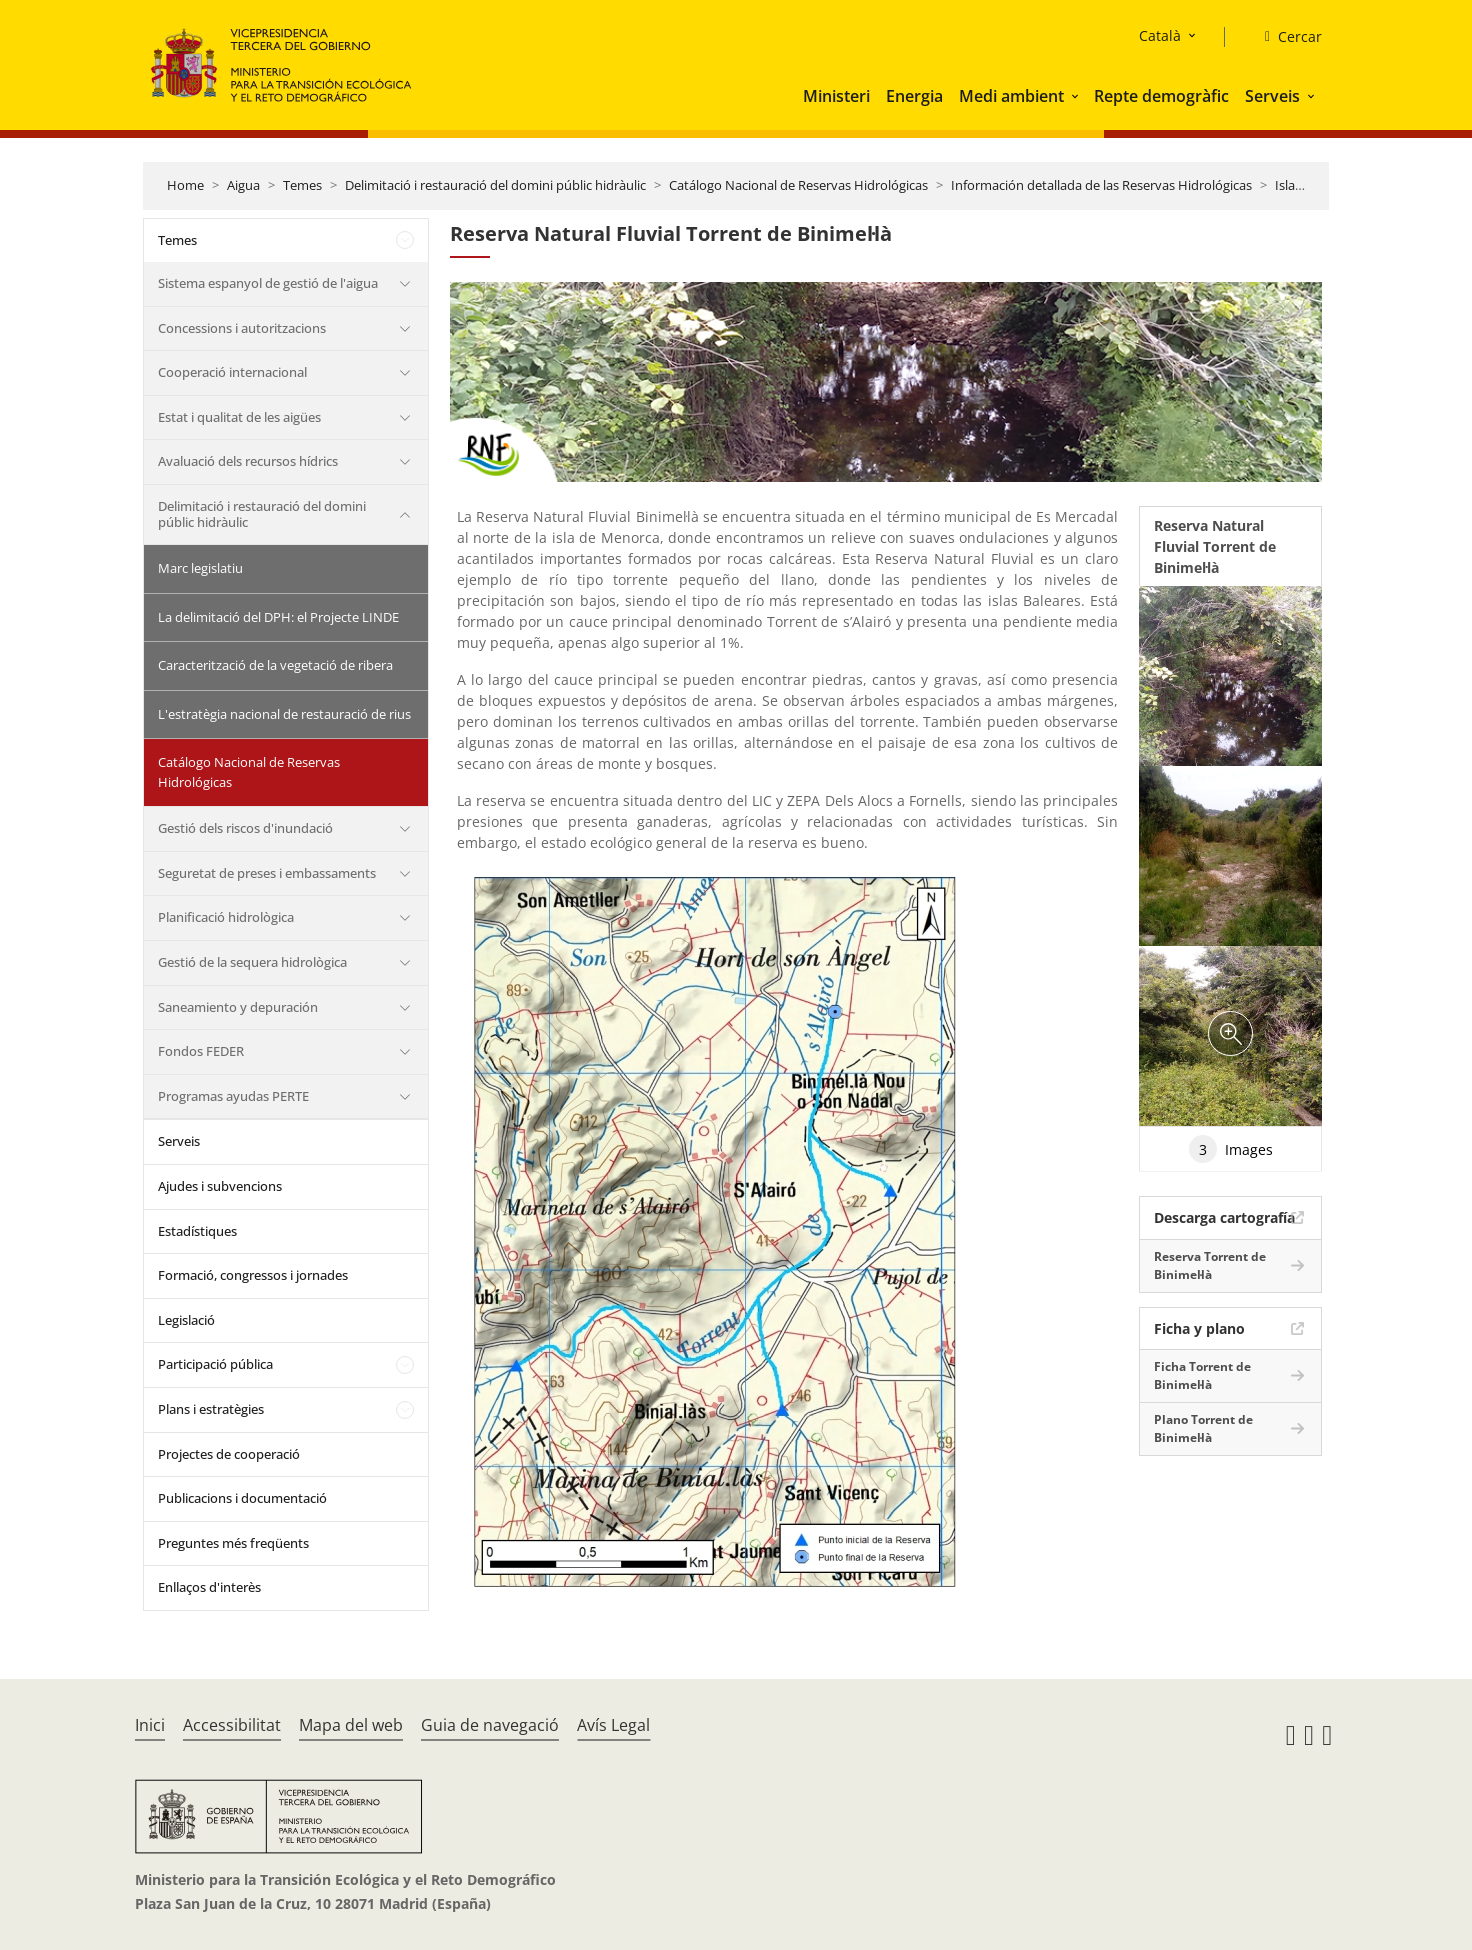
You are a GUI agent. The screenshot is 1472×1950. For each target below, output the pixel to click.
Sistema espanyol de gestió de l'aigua (268, 283)
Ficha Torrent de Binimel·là (1202, 1375)
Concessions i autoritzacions (242, 328)
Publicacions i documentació (242, 1498)
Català (1160, 35)
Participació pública (215, 1364)
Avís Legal (613, 1725)
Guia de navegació (490, 1725)
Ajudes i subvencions (220, 1186)
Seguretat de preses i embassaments (267, 873)
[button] (1077, 96)
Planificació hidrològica (226, 917)
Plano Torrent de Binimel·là (1203, 1428)
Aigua (243, 185)
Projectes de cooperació (229, 1454)
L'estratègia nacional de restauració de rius (284, 714)
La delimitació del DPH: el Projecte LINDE (278, 617)
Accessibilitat (232, 1725)
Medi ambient (1011, 96)
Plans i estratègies (211, 1409)
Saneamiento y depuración (238, 1007)
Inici (150, 1725)
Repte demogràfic (1161, 96)
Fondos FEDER (201, 1051)
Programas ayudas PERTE (233, 1096)
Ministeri (836, 96)
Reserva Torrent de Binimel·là (1210, 1265)
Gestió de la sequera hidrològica (252, 962)
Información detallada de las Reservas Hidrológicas (1101, 185)
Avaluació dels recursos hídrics (248, 461)
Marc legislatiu (200, 568)
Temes (302, 185)
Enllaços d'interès (209, 1587)
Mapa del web (351, 1725)
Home (185, 185)
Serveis (1272, 96)
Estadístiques (197, 1231)
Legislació (186, 1320)
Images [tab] (1231, 1149)
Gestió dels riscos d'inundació (245, 828)
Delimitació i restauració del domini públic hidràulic (495, 185)
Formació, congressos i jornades (253, 1275)
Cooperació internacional (232, 372)
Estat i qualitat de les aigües (239, 417)
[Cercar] (1285, 37)
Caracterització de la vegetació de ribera (275, 665)
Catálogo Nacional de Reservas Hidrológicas (798, 185)
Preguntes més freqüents (233, 1543)
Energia (914, 96)
